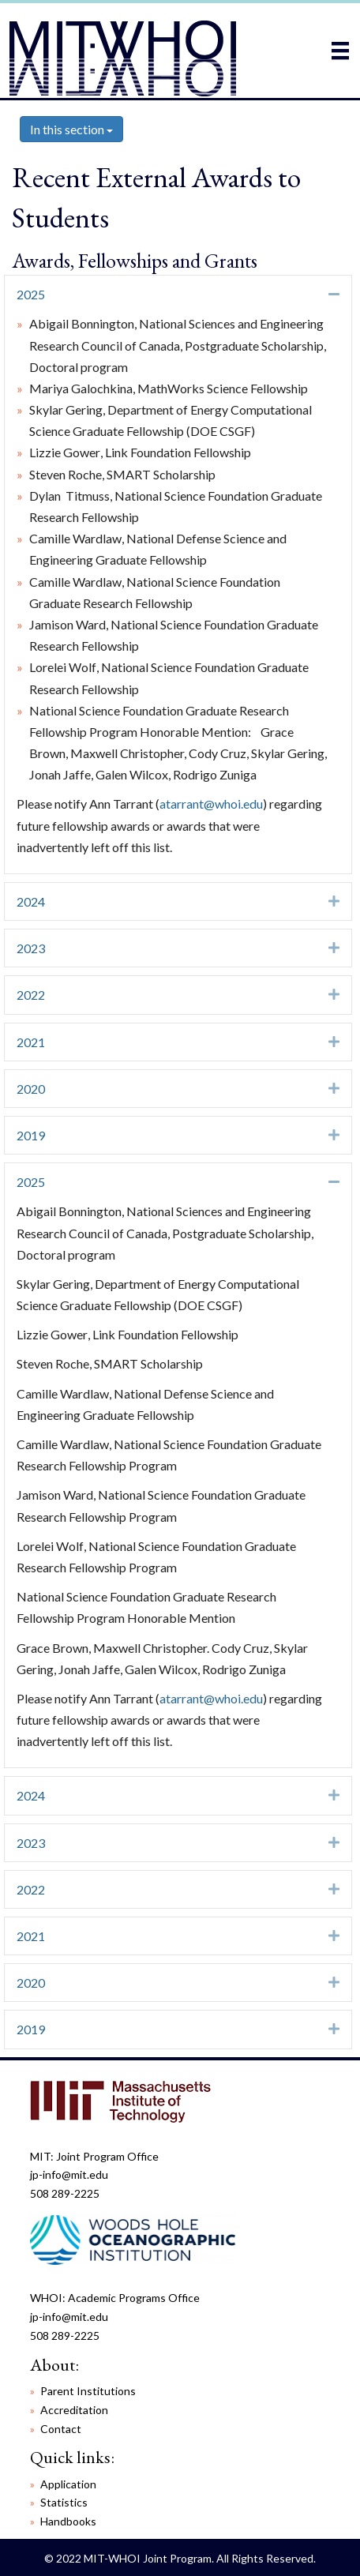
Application (68, 2484)
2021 (31, 1042)
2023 (31, 948)
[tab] (178, 294)
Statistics (64, 2502)
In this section (71, 129)
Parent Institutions (88, 2391)
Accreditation (74, 2409)
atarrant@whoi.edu (211, 803)
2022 (31, 994)
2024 (31, 901)
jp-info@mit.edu (69, 2174)
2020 (31, 1088)
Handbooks (68, 2521)
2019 (31, 1135)
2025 (31, 294)
